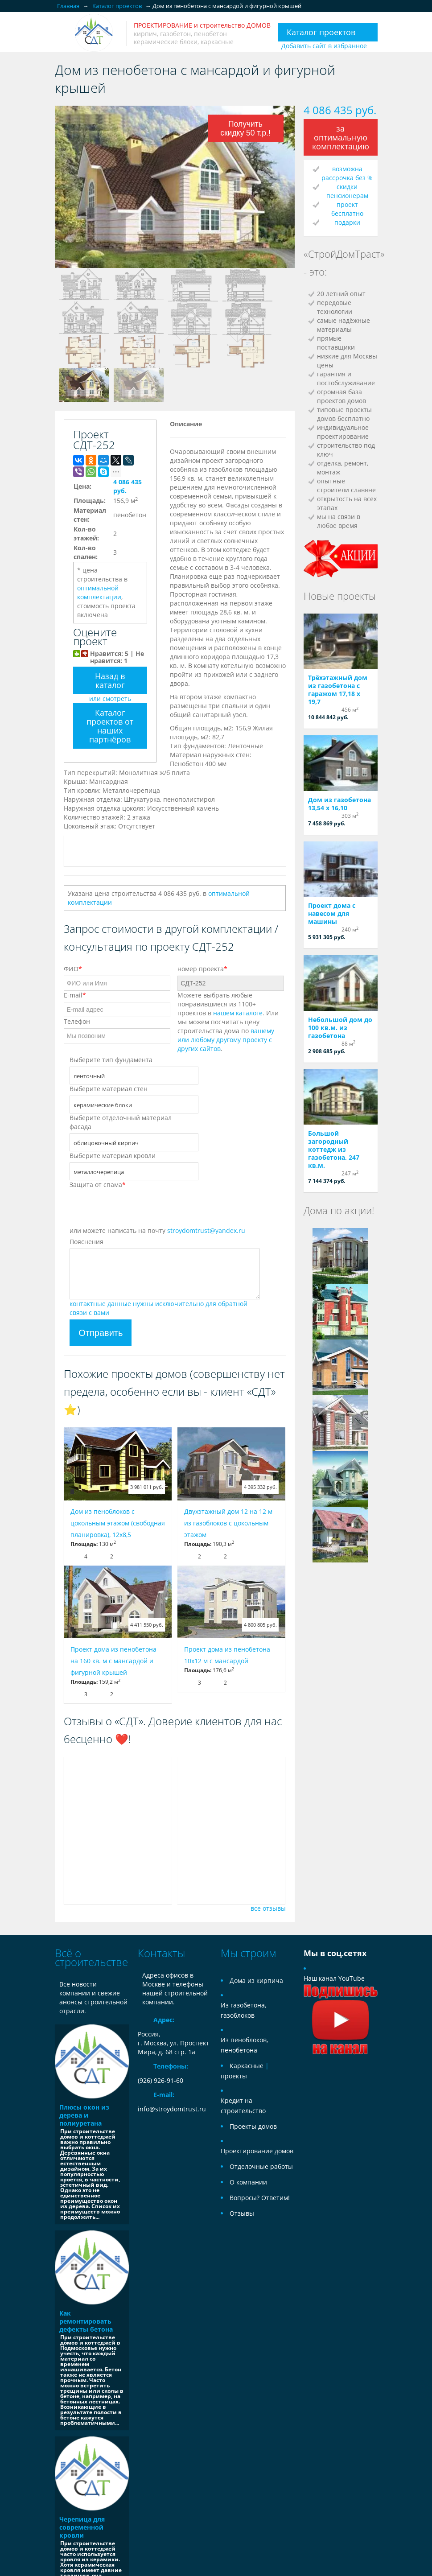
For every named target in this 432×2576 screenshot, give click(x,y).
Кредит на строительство (243, 2105)
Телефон (77, 1021)
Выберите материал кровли (113, 1155)
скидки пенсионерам (347, 191)
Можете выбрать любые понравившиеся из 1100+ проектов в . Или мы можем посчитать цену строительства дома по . (228, 1022)
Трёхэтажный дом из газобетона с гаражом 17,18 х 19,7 (337, 689)
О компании (248, 2182)
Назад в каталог (110, 680)
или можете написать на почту (157, 1230)
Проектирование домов (257, 2151)
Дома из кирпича (256, 1980)
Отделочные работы (261, 2166)
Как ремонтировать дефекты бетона (86, 2321)
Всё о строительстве (91, 1957)
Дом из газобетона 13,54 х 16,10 (339, 803)
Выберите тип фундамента (111, 1059)
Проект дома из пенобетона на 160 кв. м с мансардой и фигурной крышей (113, 1661)
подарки (347, 222)
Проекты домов (253, 2126)
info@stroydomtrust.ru (172, 2109)
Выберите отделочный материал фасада (121, 1122)
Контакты (161, 1952)
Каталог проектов (321, 32)
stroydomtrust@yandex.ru (206, 1230)
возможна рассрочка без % (347, 173)
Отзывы (242, 2213)
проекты (234, 2076)
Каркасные (246, 2065)
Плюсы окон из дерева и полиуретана (84, 2115)
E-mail (75, 995)
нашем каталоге (238, 1013)
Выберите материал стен (109, 1088)
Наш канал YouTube (341, 1999)
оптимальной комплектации (99, 592)
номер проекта (202, 968)
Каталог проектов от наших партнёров (109, 726)
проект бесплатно (347, 209)
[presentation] (137, 1208)
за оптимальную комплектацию (340, 137)
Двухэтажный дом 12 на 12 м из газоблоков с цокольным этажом (228, 1523)
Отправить (100, 1333)
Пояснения (86, 1241)
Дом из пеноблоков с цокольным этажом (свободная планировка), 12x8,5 (117, 1523)
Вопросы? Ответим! (260, 2197)
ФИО (73, 968)
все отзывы (268, 1908)
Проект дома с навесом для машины (331, 913)
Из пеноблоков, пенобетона (244, 2045)
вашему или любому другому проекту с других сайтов (225, 1039)
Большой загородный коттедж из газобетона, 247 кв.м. (333, 1149)
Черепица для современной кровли (82, 2527)
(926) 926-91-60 (160, 2080)
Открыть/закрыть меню (62, 33)
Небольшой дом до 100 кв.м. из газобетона (340, 1027)
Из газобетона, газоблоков (243, 2010)
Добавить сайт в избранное (324, 45)
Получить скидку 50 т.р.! (245, 128)
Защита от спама (98, 1184)
